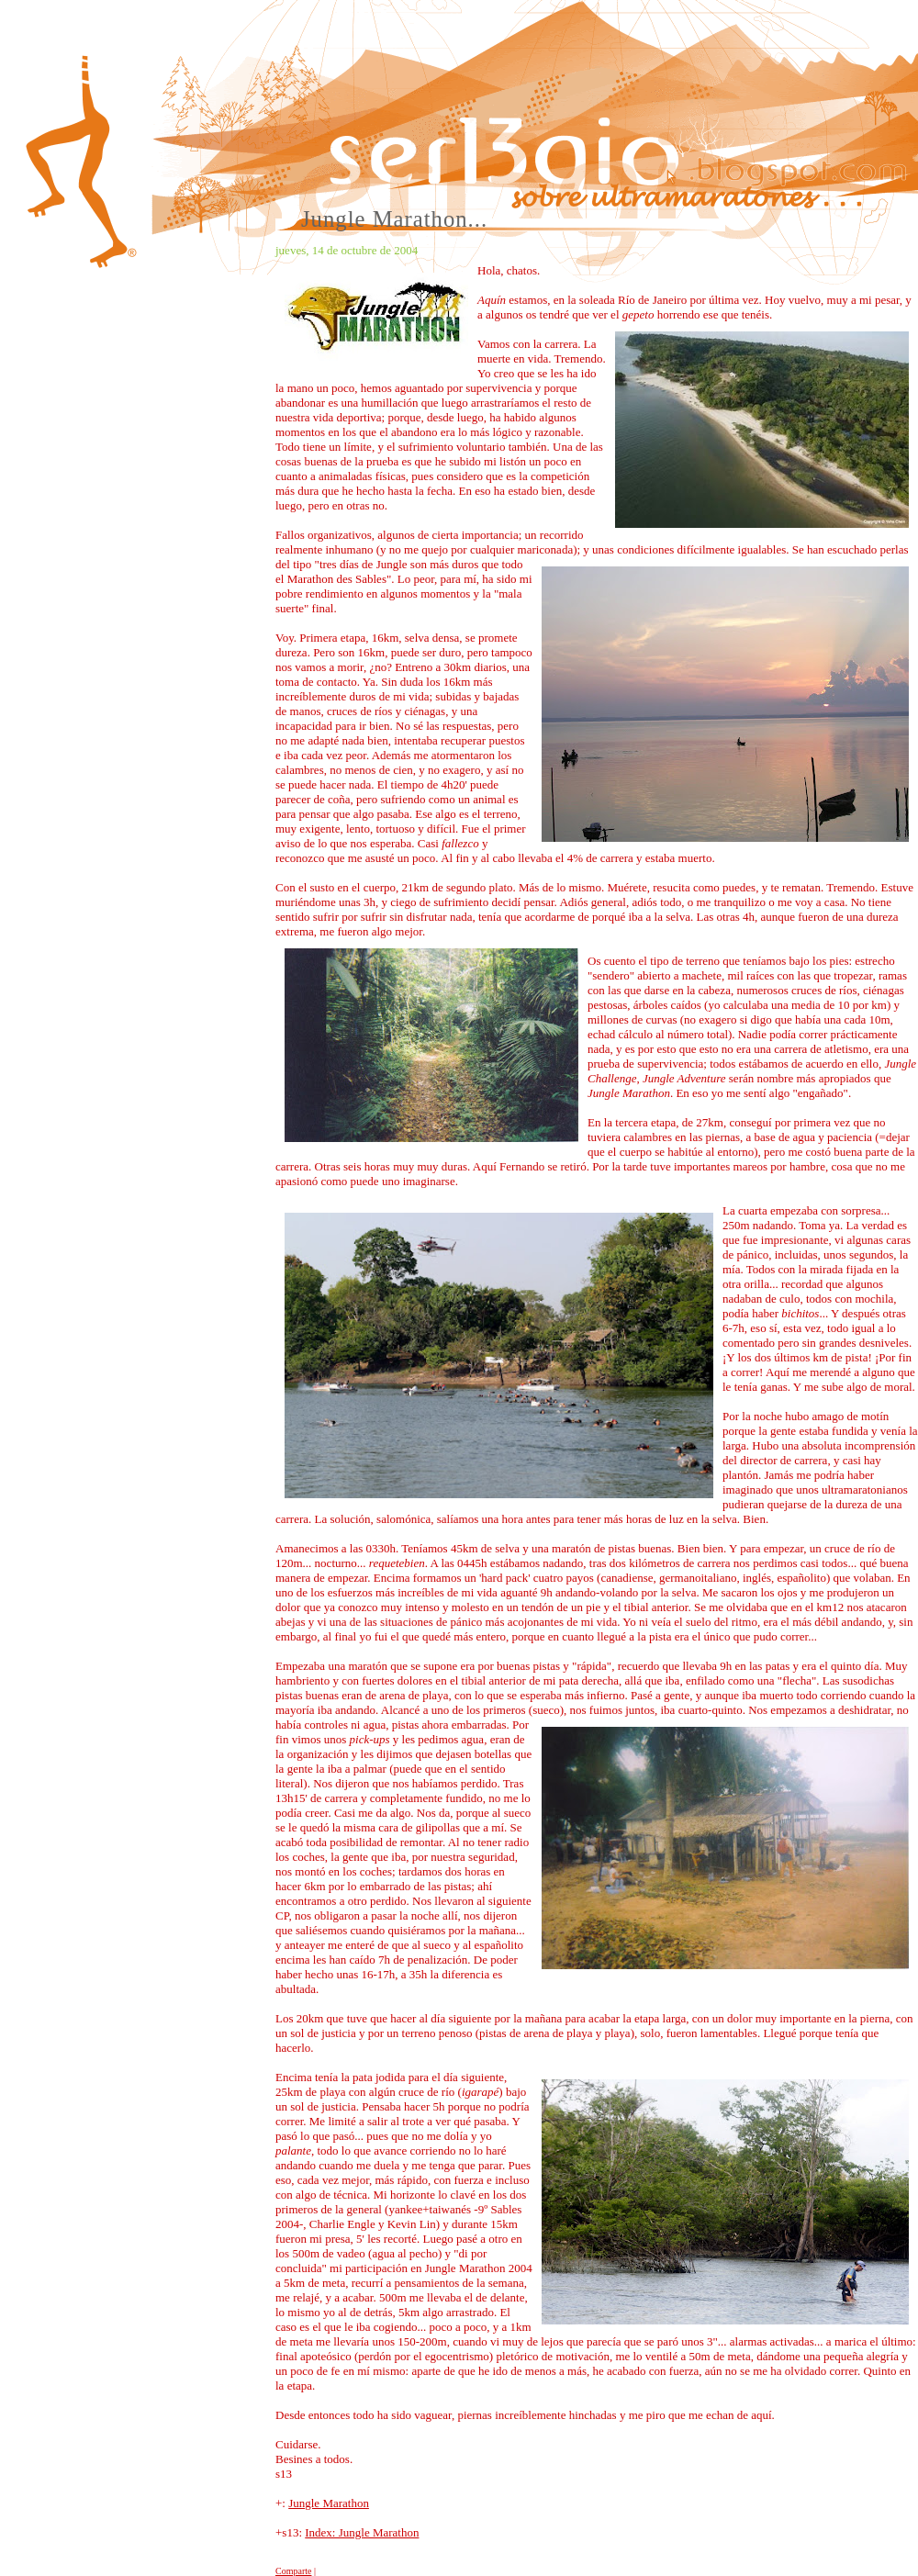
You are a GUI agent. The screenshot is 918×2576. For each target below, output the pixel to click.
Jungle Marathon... (394, 219)
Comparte (293, 2571)
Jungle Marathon (328, 2503)
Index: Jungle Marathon (362, 2532)
